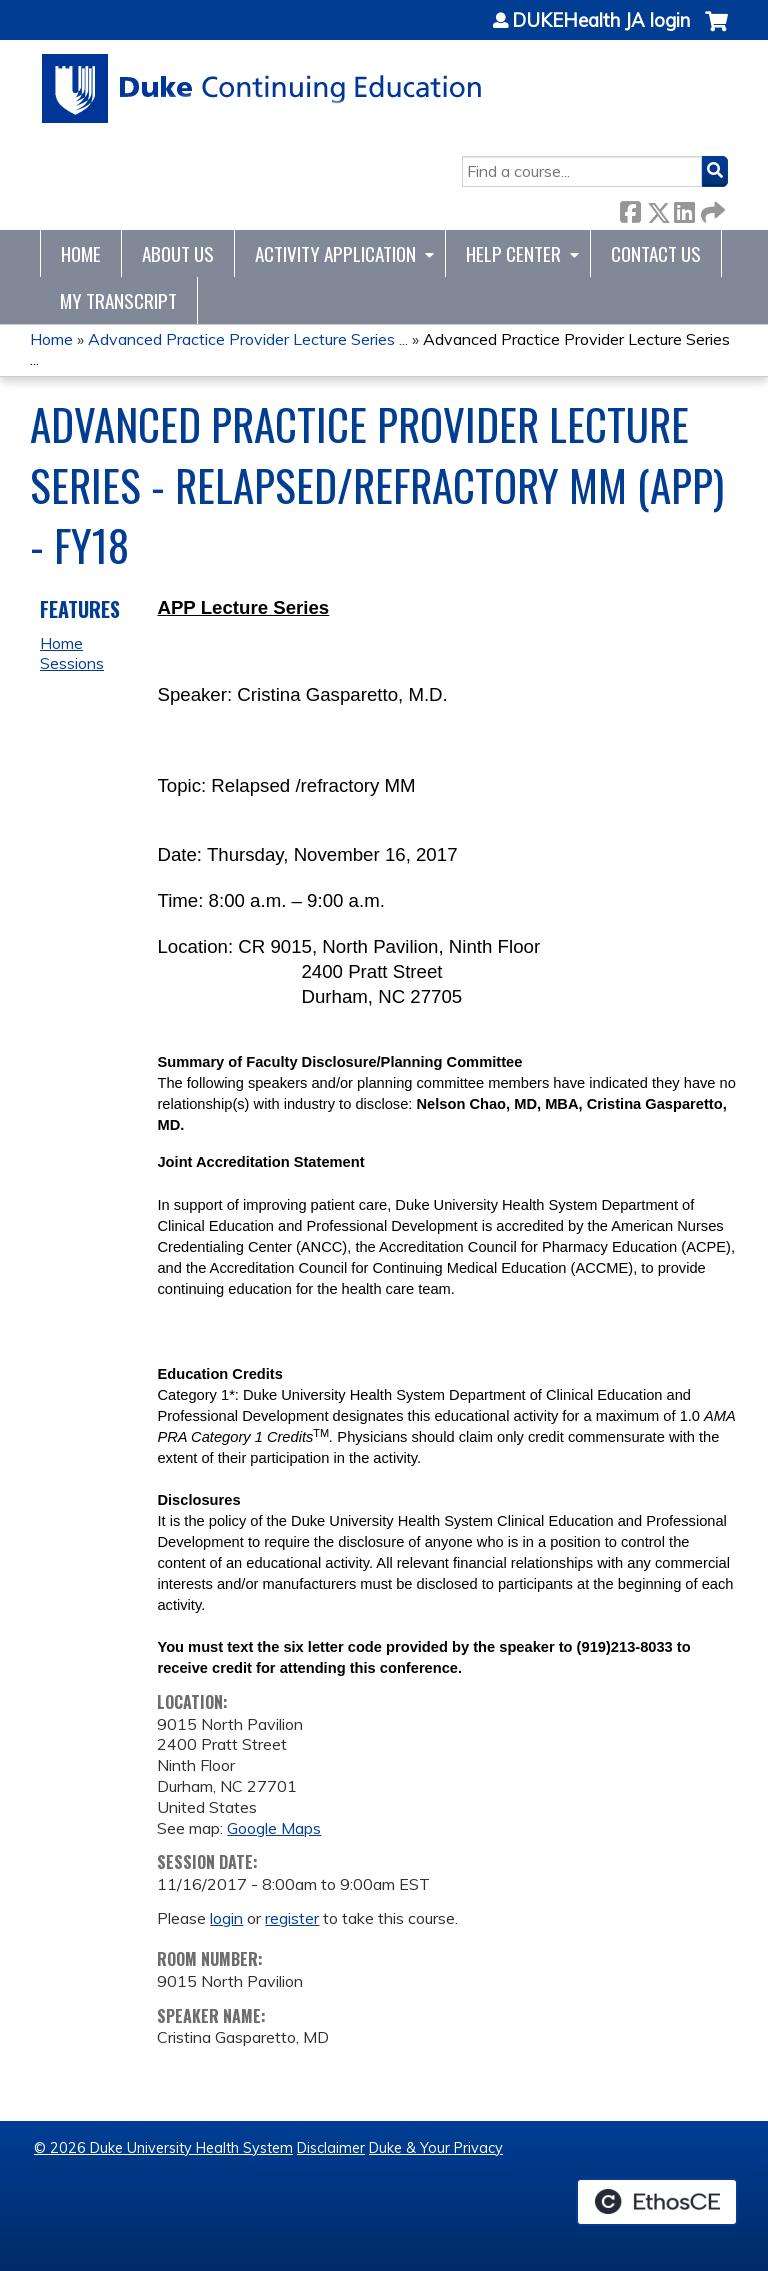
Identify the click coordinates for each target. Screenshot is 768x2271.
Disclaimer (331, 2148)
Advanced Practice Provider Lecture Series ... (248, 339)
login (226, 1918)
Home (81, 253)
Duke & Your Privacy (436, 2148)
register (292, 1918)
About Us (178, 253)
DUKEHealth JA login (601, 21)
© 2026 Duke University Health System (163, 2148)
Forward (711, 208)
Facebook (630, 208)
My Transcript (118, 300)
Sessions (72, 663)
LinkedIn (684, 208)
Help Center (513, 253)
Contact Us (656, 253)
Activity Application (335, 253)
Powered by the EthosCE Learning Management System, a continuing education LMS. (657, 2202)
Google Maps (274, 1828)
